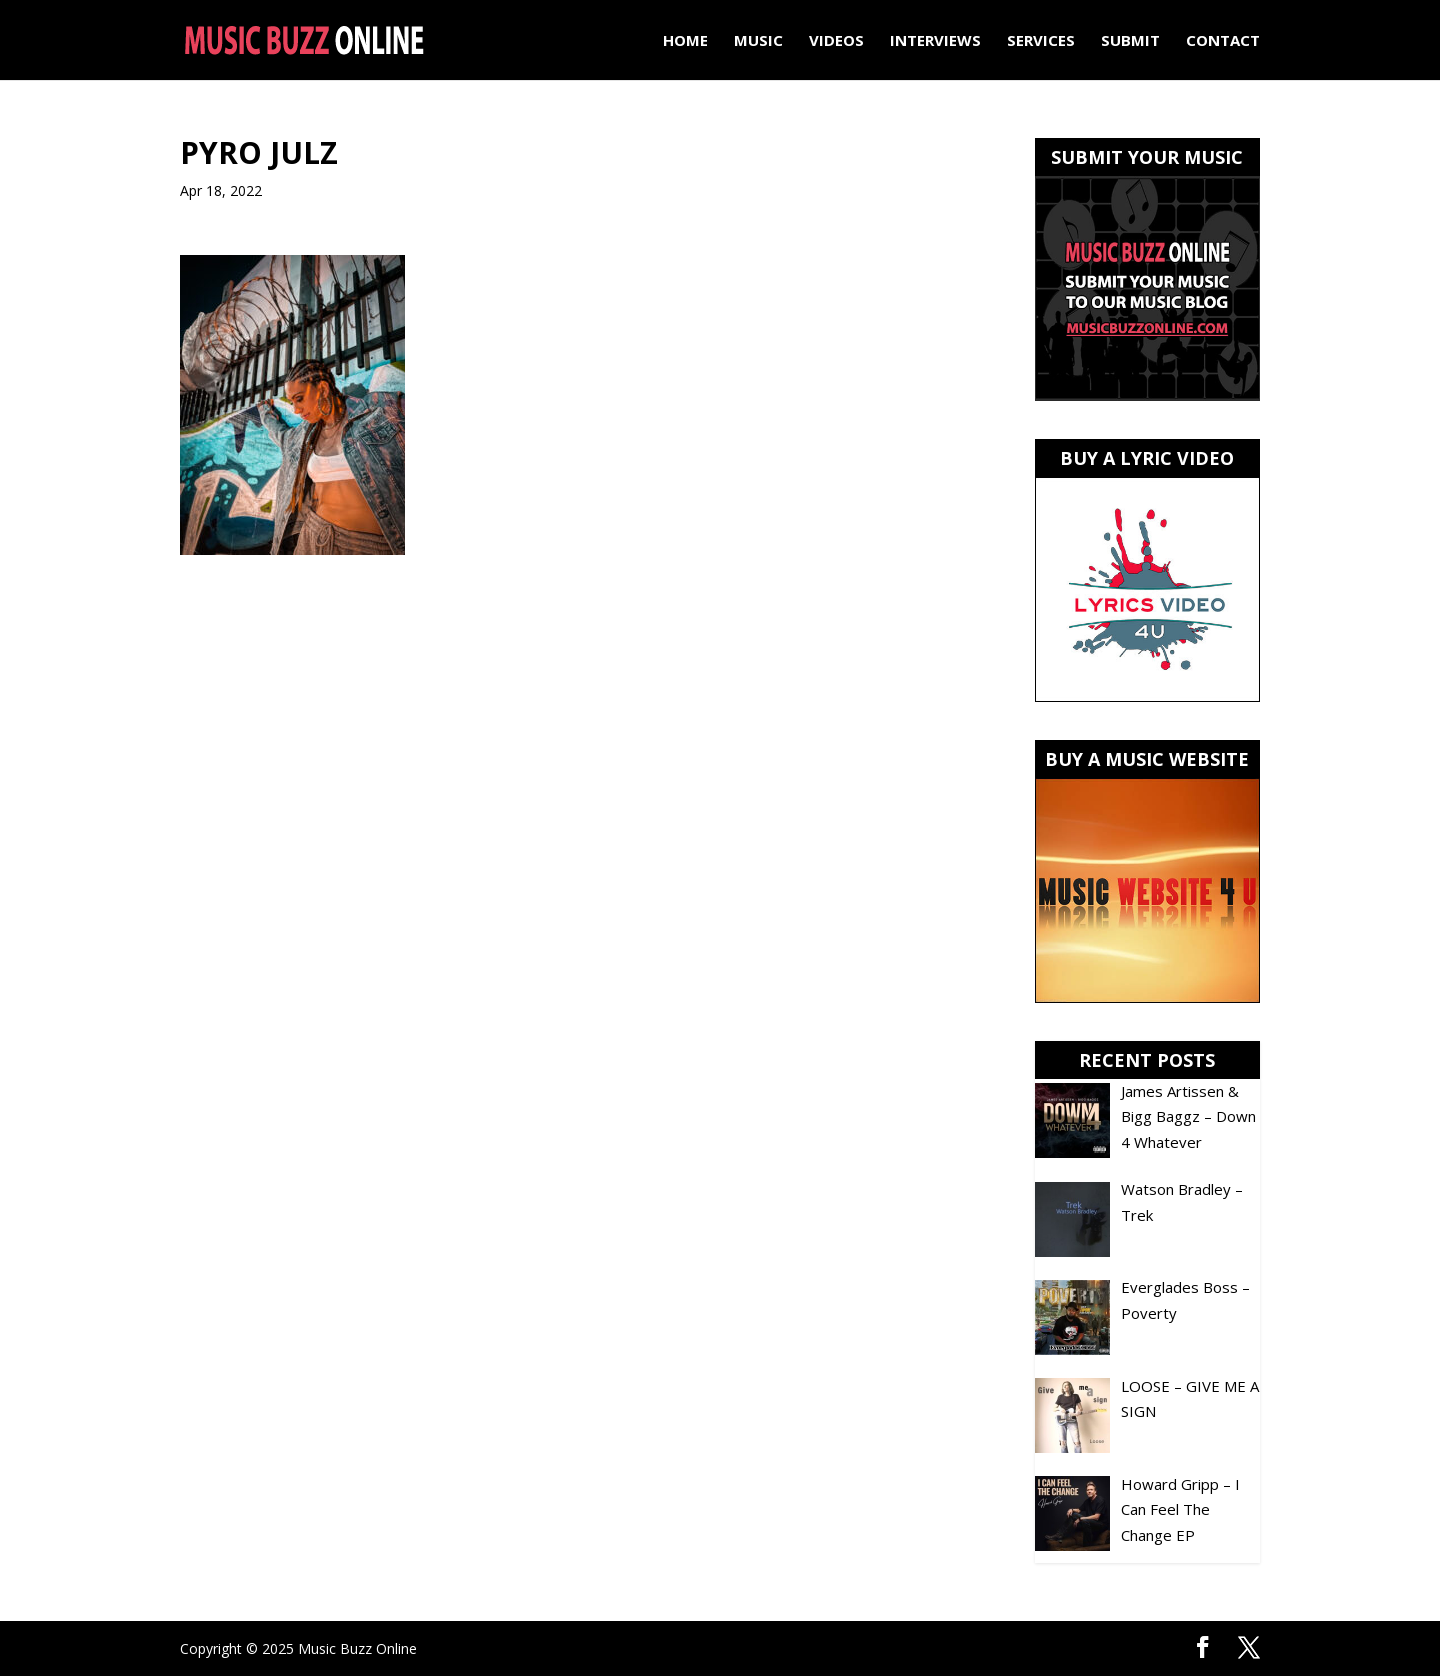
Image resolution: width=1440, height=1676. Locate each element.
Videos (836, 41)
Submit (1130, 41)
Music (758, 41)
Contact (1223, 41)
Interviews (935, 41)
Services (1041, 41)
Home (685, 41)
